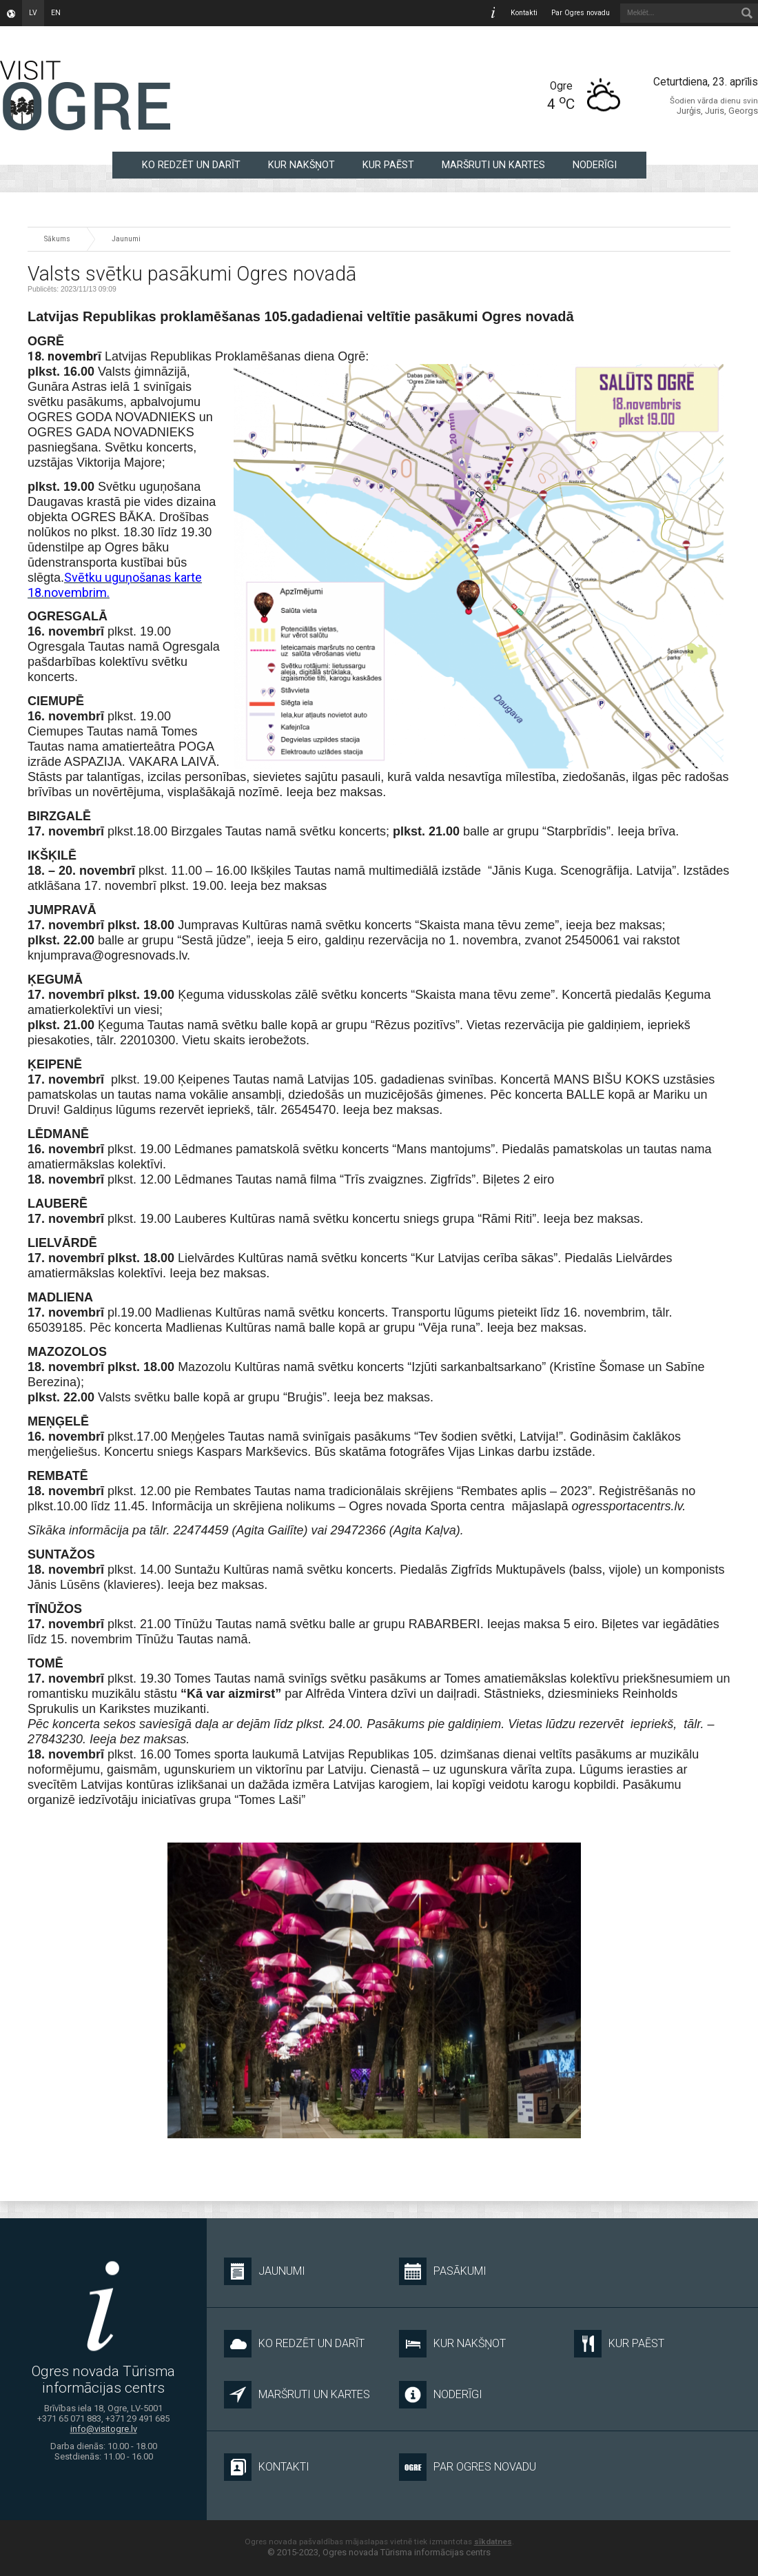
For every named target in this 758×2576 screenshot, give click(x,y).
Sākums (57, 238)
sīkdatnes (493, 2541)
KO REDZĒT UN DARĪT (191, 164)
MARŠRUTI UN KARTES (493, 164)
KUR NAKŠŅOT (301, 164)
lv (33, 12)
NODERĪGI (595, 164)
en (56, 12)
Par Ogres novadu (580, 12)
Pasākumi (442, 2271)
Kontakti (524, 12)
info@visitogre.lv (103, 2429)
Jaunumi (126, 238)
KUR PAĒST (388, 164)
